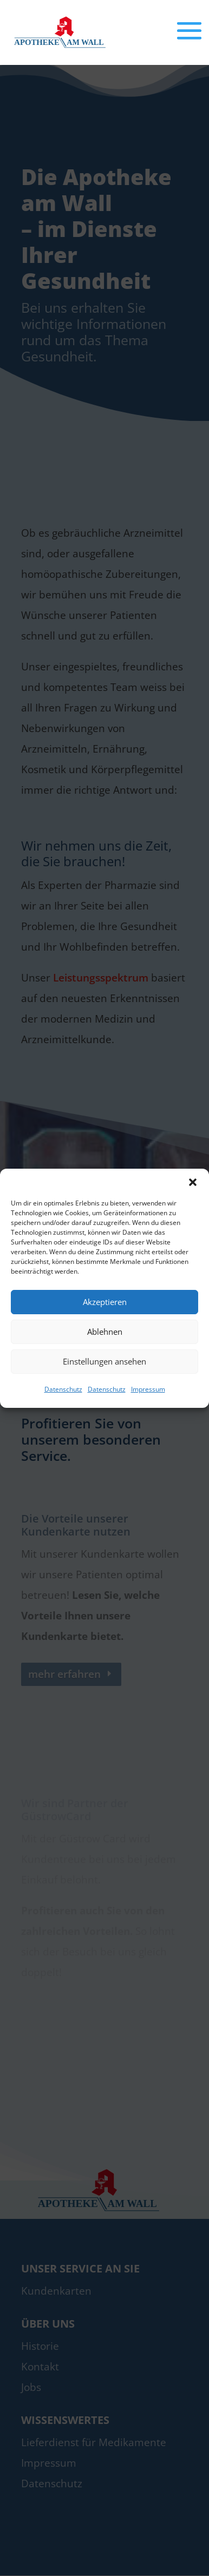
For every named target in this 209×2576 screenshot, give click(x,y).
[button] (192, 1182)
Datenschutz (63, 1389)
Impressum (148, 1389)
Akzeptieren (105, 1301)
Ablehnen (104, 1331)
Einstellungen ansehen (104, 1361)
